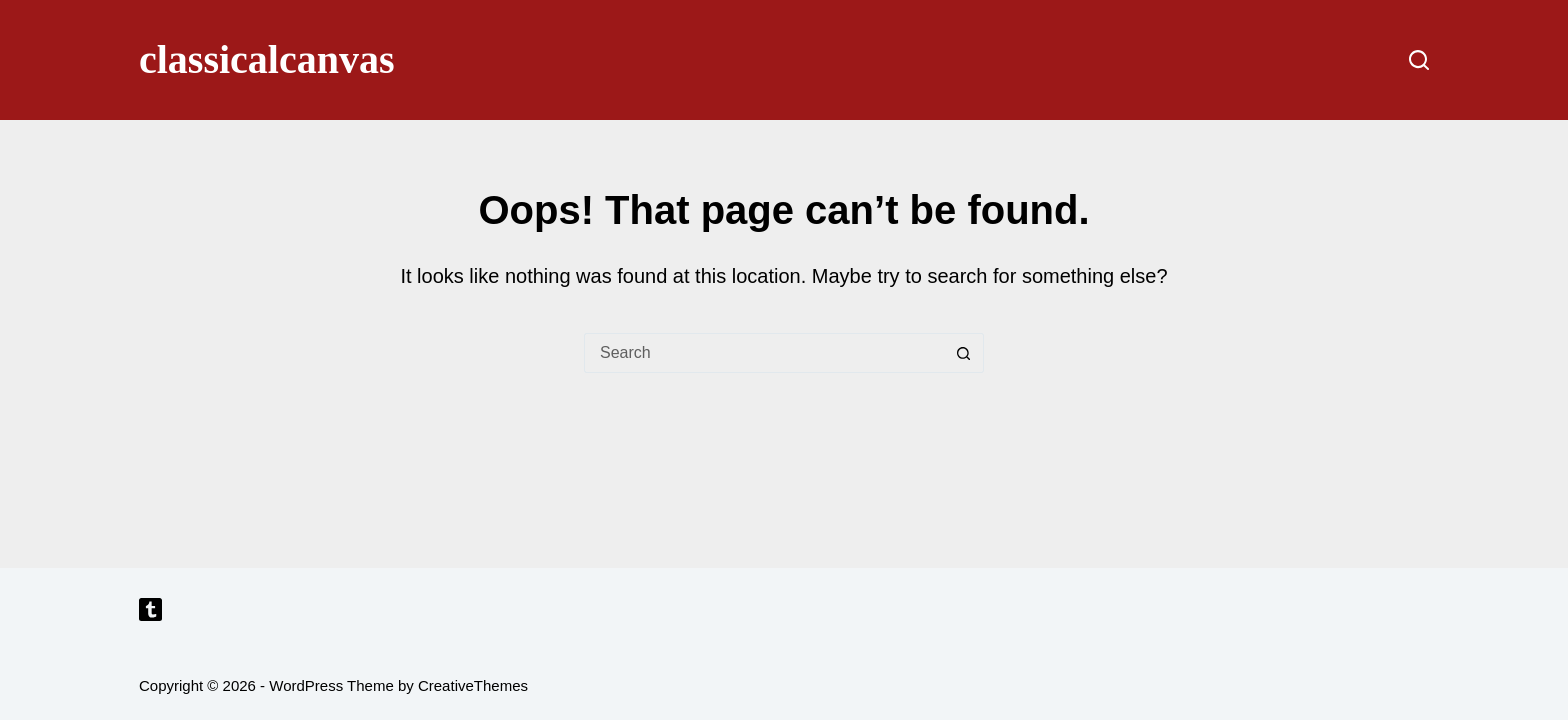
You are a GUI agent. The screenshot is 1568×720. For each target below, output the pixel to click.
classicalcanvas (267, 59)
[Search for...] (764, 353)
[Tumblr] (150, 609)
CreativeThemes (473, 685)
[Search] (1419, 60)
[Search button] (964, 353)
